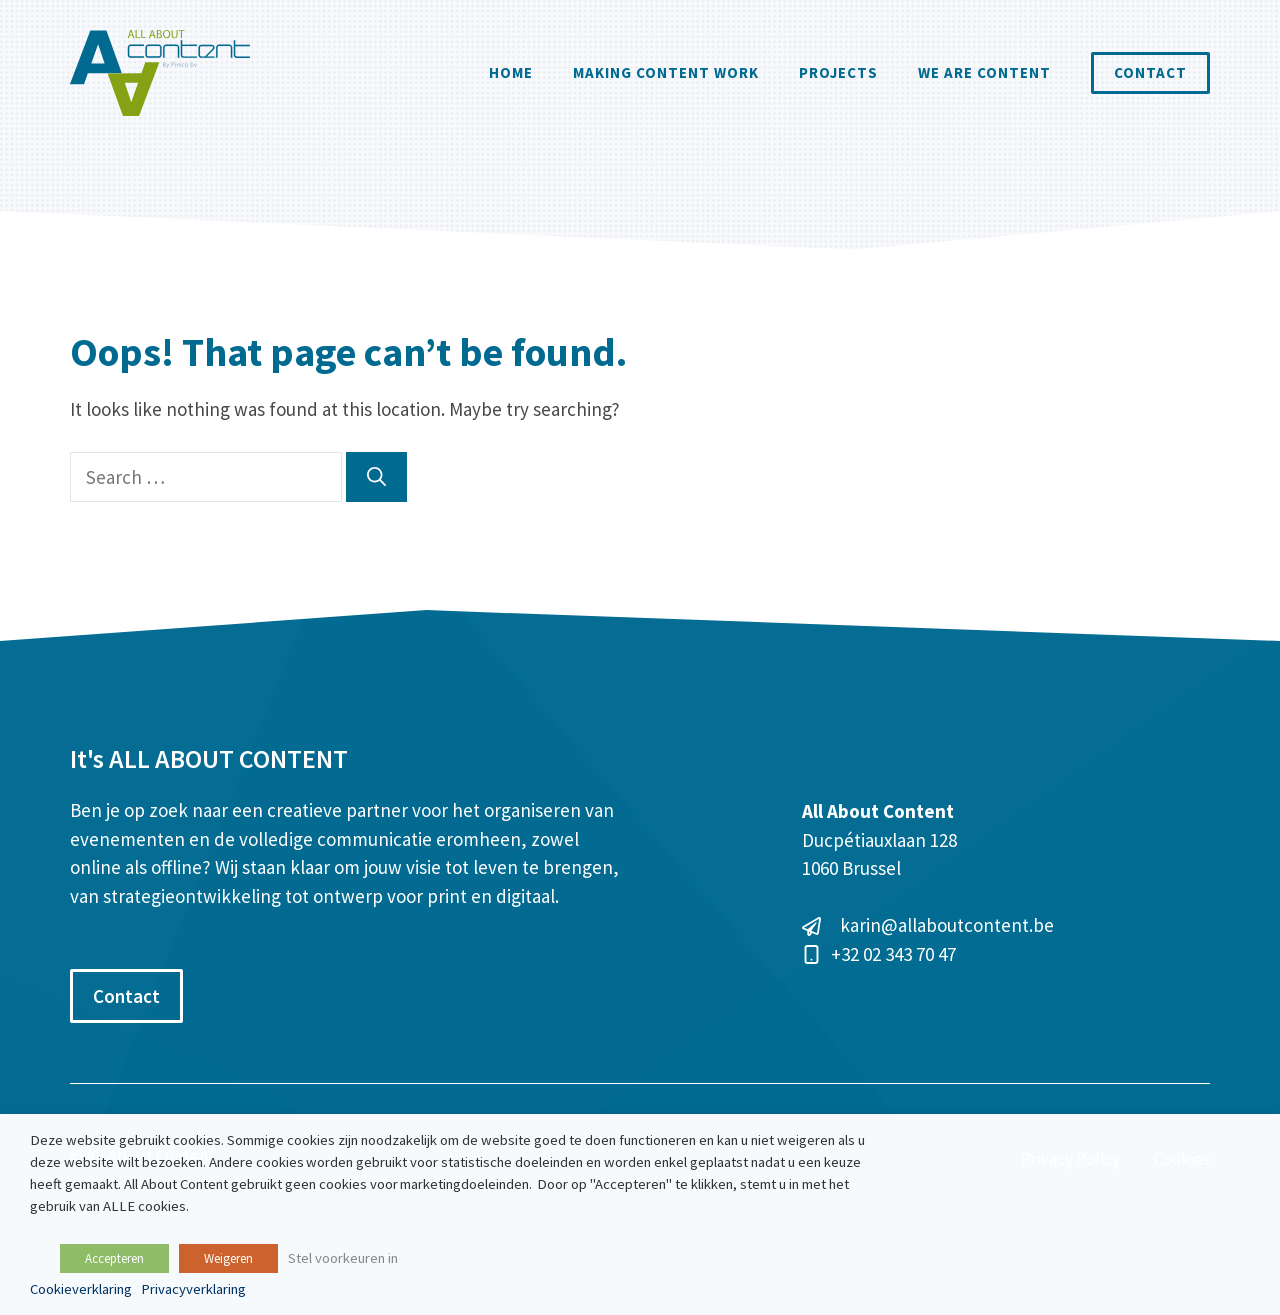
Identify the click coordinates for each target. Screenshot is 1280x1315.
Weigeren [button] (228, 1258)
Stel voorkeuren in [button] (343, 1258)
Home (511, 72)
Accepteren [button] (114, 1258)
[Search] (376, 477)
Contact (1150, 72)
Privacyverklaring (193, 1289)
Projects (838, 72)
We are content (984, 72)
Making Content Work (666, 72)
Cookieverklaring (81, 1289)
